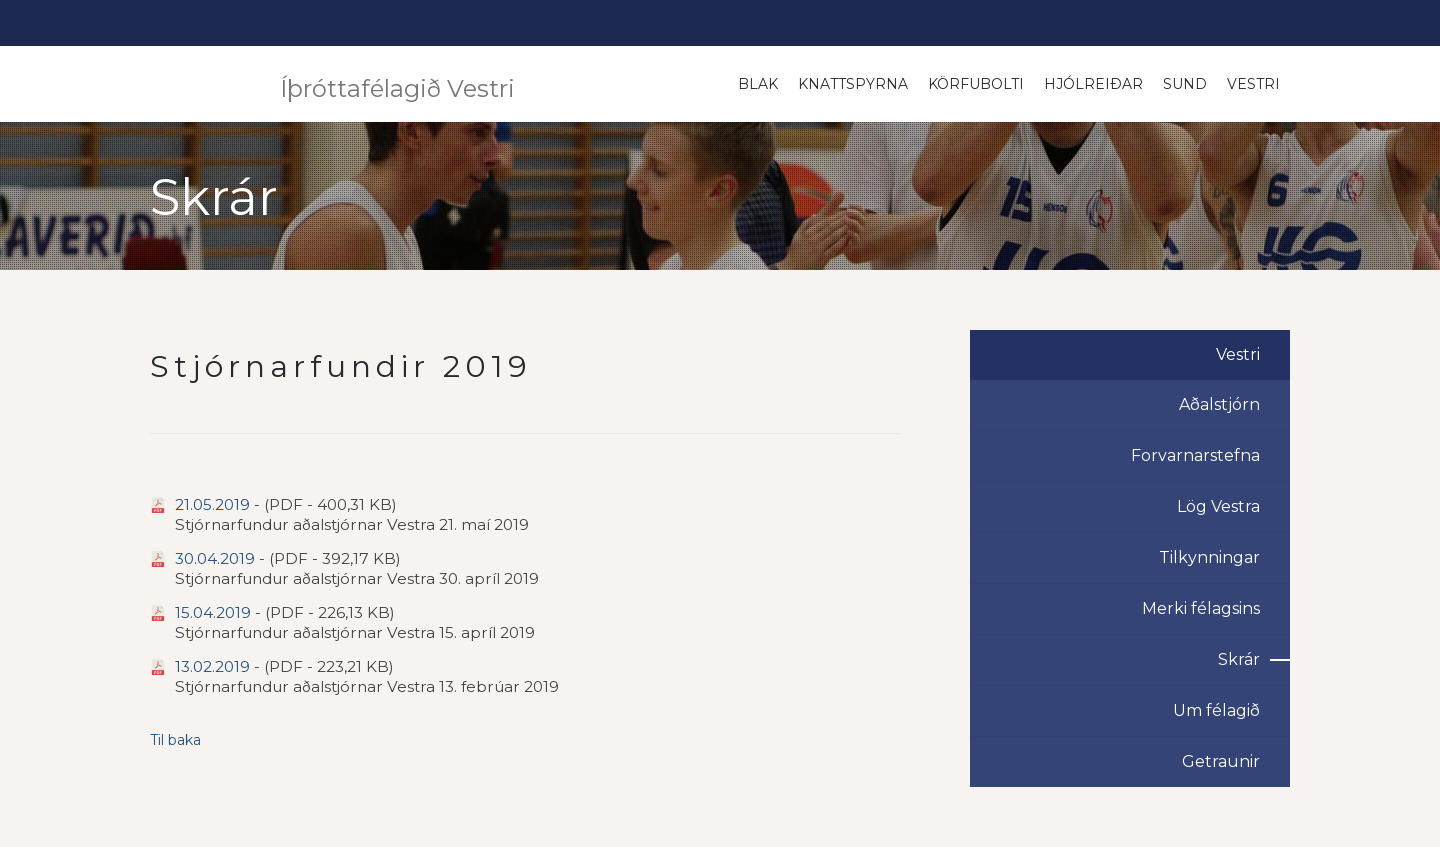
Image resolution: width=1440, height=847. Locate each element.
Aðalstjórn (1219, 404)
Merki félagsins (1201, 608)
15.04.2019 (213, 612)
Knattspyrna (853, 84)
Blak (758, 84)
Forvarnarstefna (1195, 455)
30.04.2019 (215, 558)
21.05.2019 (212, 504)
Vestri (1253, 84)
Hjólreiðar (1093, 84)
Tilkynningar (1209, 557)
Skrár (1239, 659)
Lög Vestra (1218, 506)
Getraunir (1221, 761)
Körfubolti (976, 84)
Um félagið (1216, 710)
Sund (1185, 84)
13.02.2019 (212, 666)
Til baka (175, 740)
